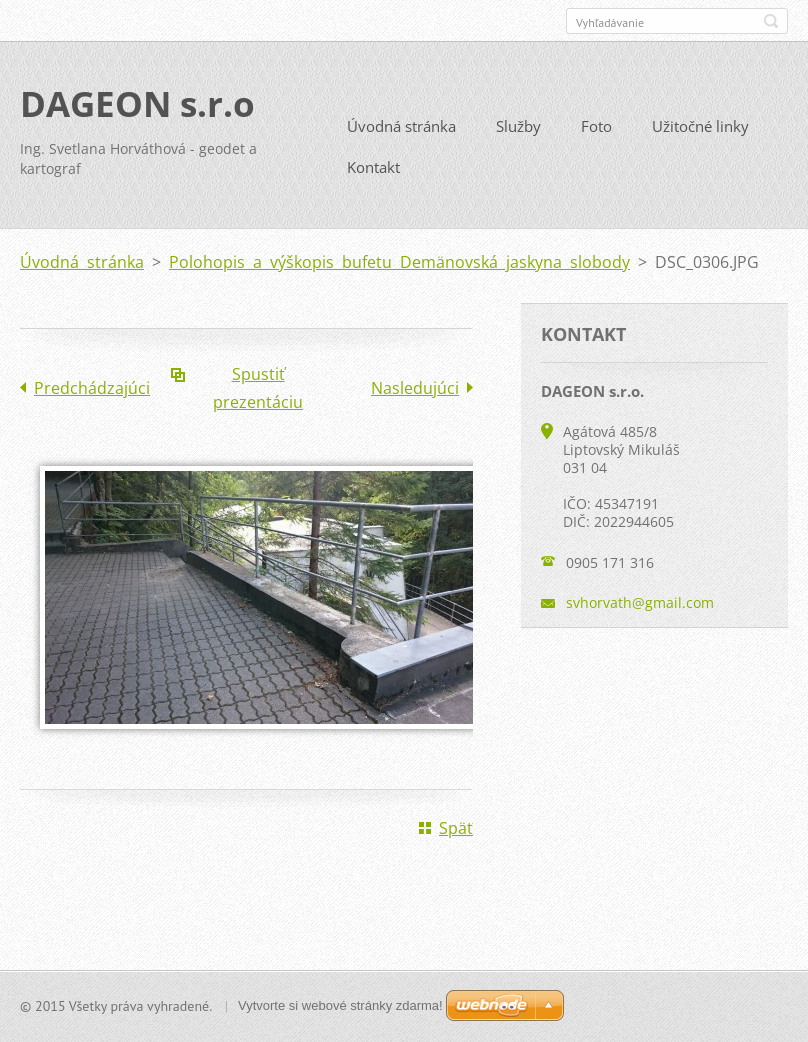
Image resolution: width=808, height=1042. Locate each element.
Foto (596, 126)
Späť (456, 828)
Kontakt (373, 167)
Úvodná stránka (401, 126)
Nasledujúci (415, 388)
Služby (518, 126)
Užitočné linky (700, 126)
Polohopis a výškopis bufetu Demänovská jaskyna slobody (399, 262)
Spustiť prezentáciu (258, 388)
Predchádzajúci (92, 388)
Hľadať (771, 21)
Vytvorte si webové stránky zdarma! (340, 1005)
